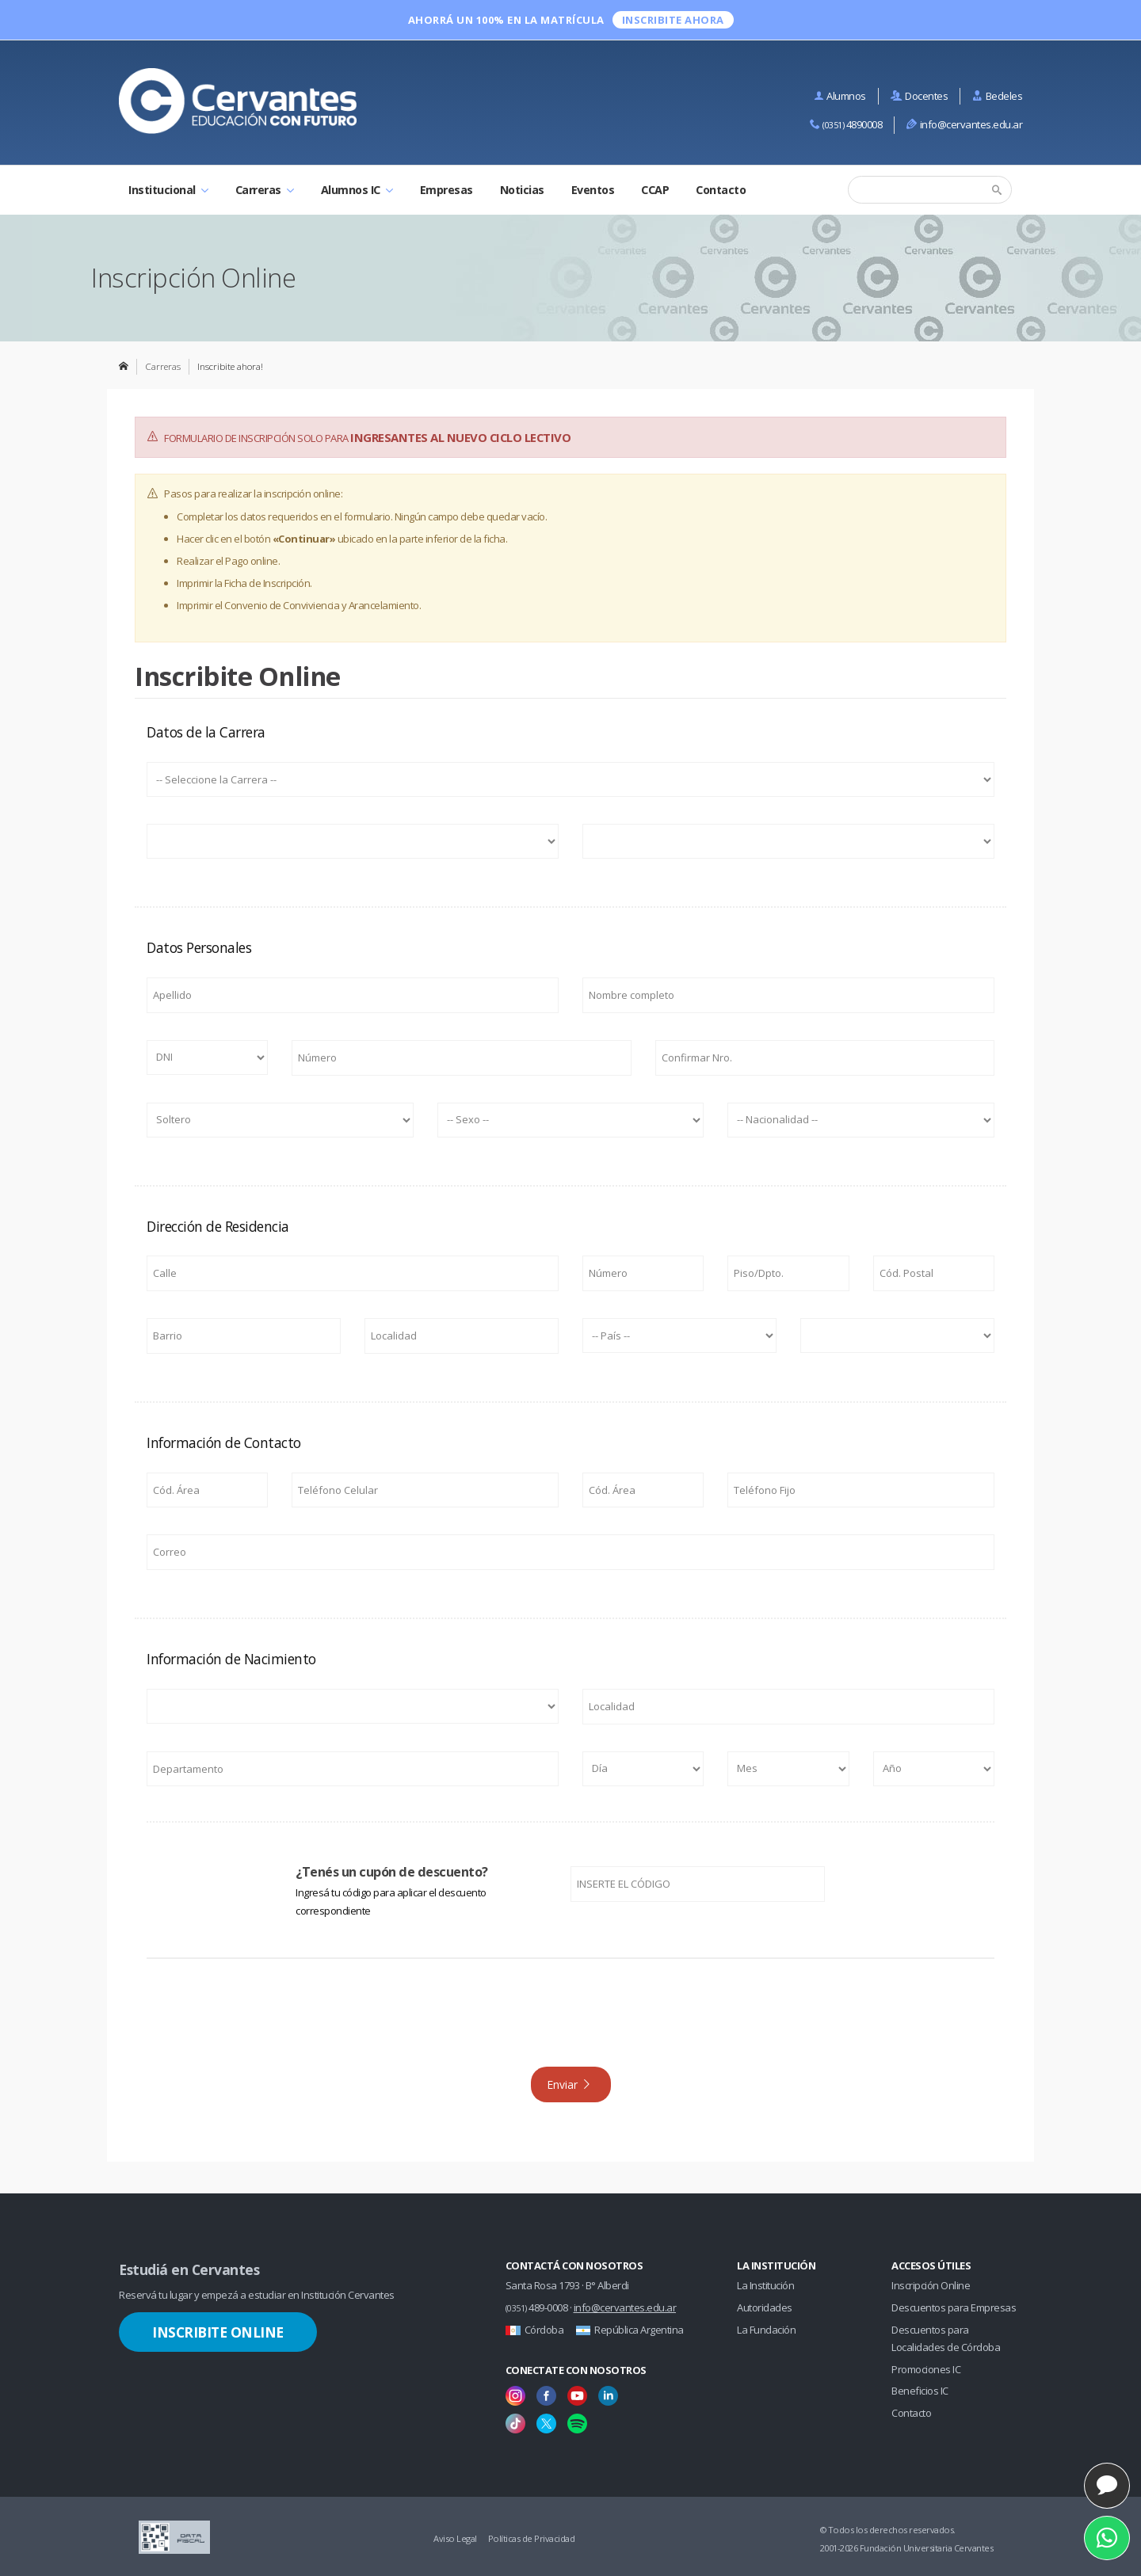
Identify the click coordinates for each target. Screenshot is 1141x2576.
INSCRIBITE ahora (673, 20)
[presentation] (570, 2020)
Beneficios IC (919, 2391)
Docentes (919, 96)
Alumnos (840, 96)
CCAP (655, 189)
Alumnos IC (357, 189)
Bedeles (997, 96)
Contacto (721, 189)
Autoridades (764, 2307)
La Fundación (766, 2330)
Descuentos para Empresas (953, 2307)
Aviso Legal (455, 2538)
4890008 (846, 124)
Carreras (264, 189)
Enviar (569, 2084)
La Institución (765, 2285)
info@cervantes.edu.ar (964, 124)
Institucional (168, 189)
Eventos (593, 189)
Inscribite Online (218, 2332)
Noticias (522, 189)
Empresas (446, 189)
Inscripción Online (930, 2285)
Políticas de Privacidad (531, 2538)
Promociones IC (925, 2369)
